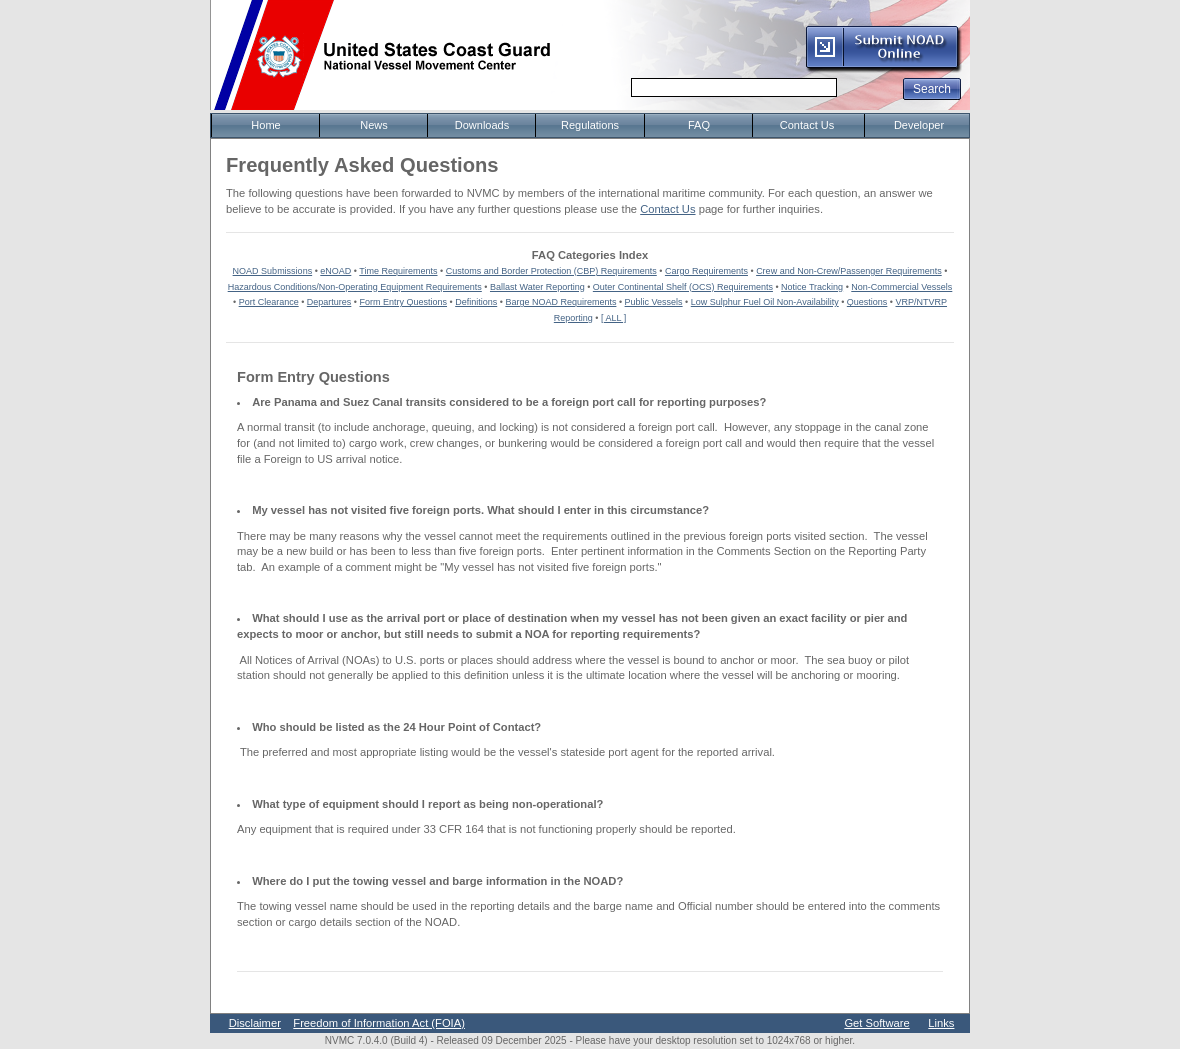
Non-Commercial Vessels (901, 287)
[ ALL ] (613, 318)
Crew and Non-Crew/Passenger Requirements (849, 271)
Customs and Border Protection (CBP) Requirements (551, 271)
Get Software (876, 1023)
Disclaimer (255, 1023)
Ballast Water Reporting (537, 287)
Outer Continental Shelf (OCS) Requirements (683, 287)
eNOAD (335, 271)
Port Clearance (269, 302)
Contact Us (667, 209)
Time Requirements (398, 271)
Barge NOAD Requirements (560, 302)
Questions (867, 302)
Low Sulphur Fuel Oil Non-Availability (765, 302)
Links (941, 1023)
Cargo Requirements (706, 271)
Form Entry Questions (404, 302)
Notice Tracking (812, 287)
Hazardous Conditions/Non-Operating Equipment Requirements (355, 287)
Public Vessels (654, 302)
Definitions (476, 302)
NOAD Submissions (273, 271)
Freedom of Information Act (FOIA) (379, 1023)
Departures (329, 302)
